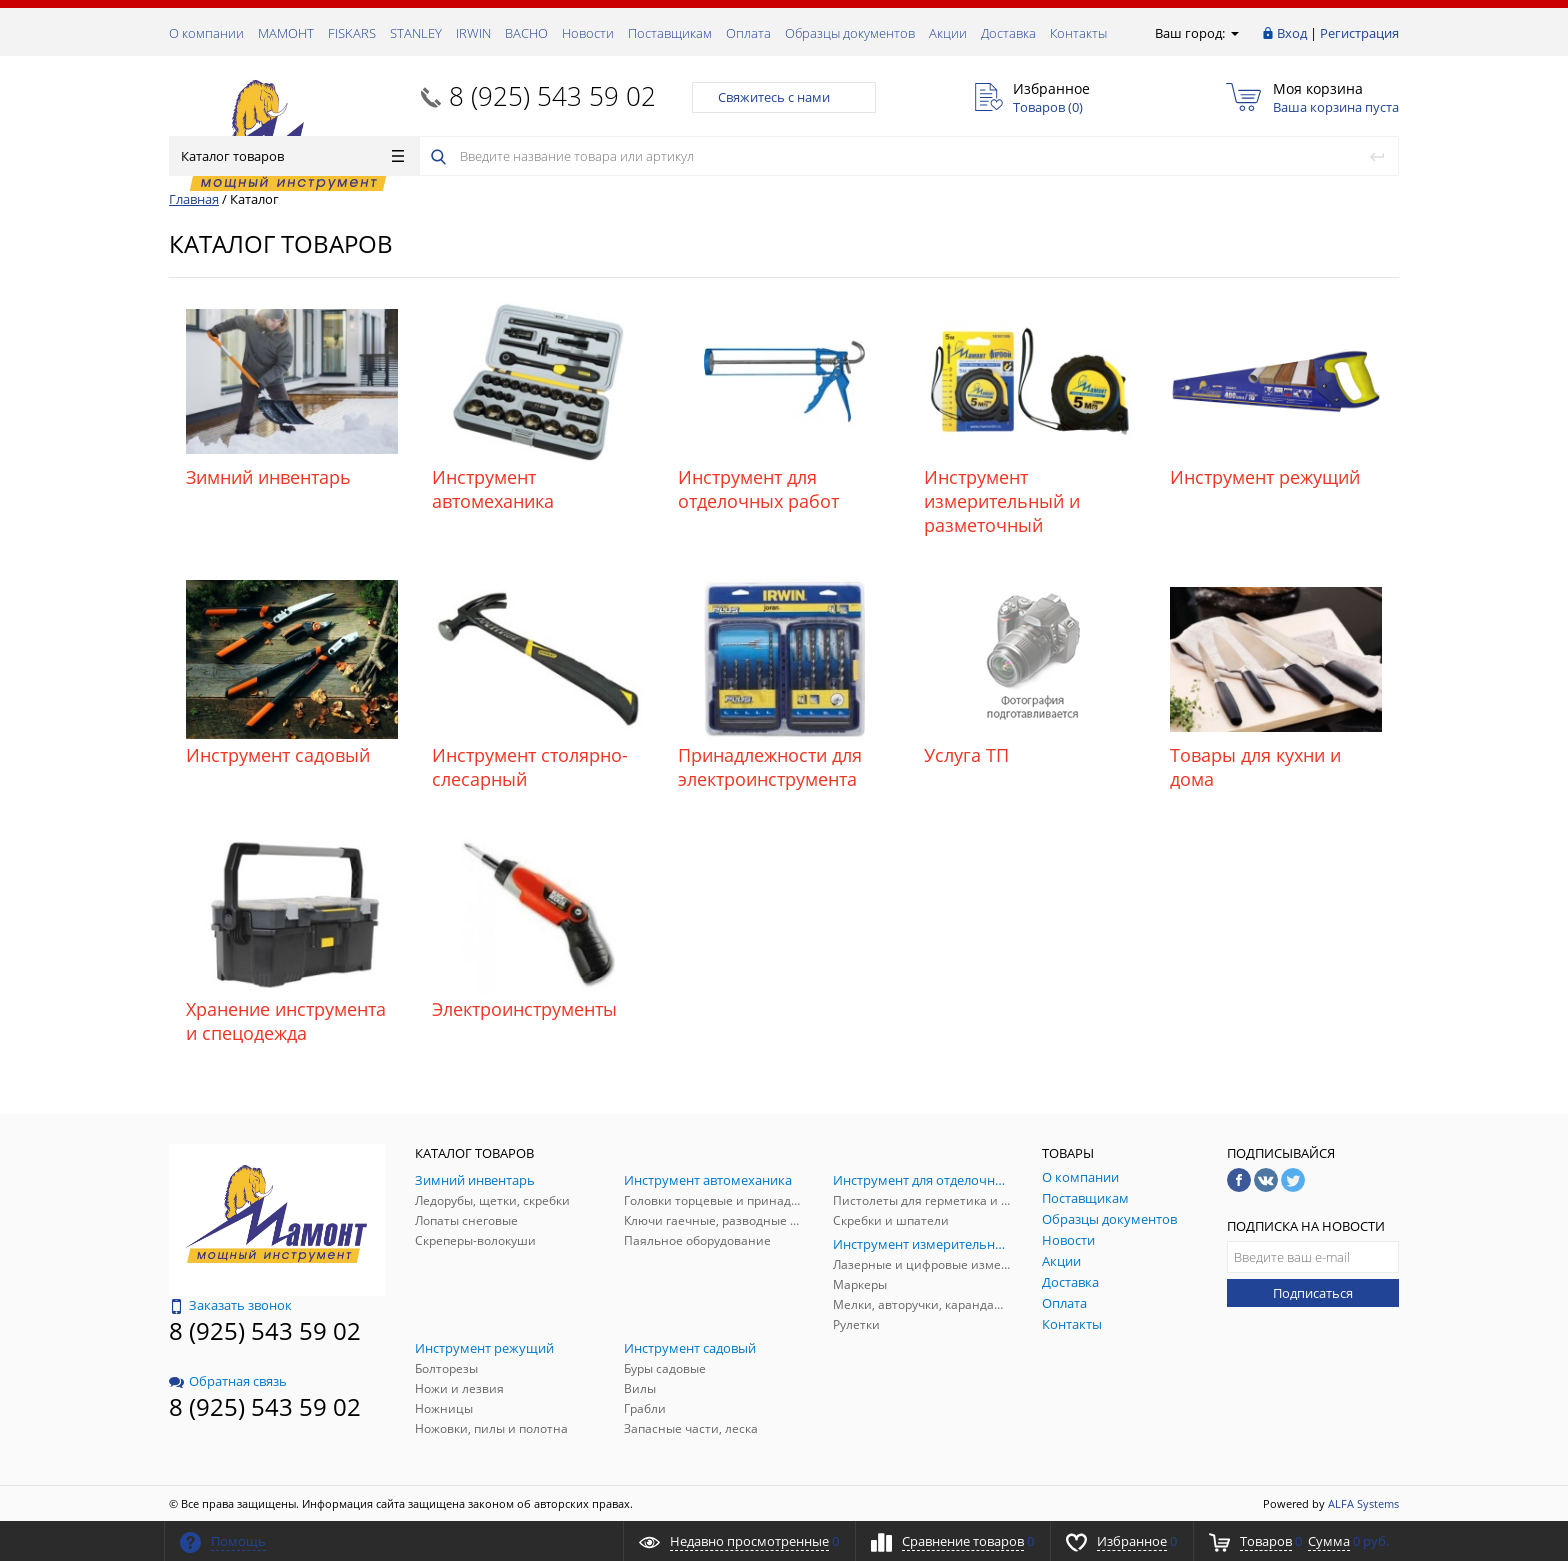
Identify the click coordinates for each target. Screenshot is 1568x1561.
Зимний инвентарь (268, 477)
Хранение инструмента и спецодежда (286, 1021)
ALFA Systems (1363, 1503)
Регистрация (1359, 33)
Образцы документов (850, 33)
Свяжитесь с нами (784, 97)
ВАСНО (526, 33)
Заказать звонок (230, 1305)
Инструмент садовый (278, 755)
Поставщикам (670, 33)
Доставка (1008, 33)
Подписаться (1313, 1293)
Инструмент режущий (1265, 477)
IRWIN (473, 33)
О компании (206, 33)
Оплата (748, 33)
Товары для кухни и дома (1255, 767)
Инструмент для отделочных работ (758, 489)
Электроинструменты (524, 1009)
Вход (1292, 33)
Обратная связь (228, 1381)
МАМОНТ (286, 33)
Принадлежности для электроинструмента (770, 767)
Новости (588, 33)
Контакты (1078, 33)
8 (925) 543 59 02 (552, 96)
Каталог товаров (292, 156)
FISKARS (352, 33)
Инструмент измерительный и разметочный (1002, 501)
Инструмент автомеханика (493, 489)
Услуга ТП (966, 755)
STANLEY (416, 33)
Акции (948, 33)
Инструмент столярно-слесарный (530, 767)
